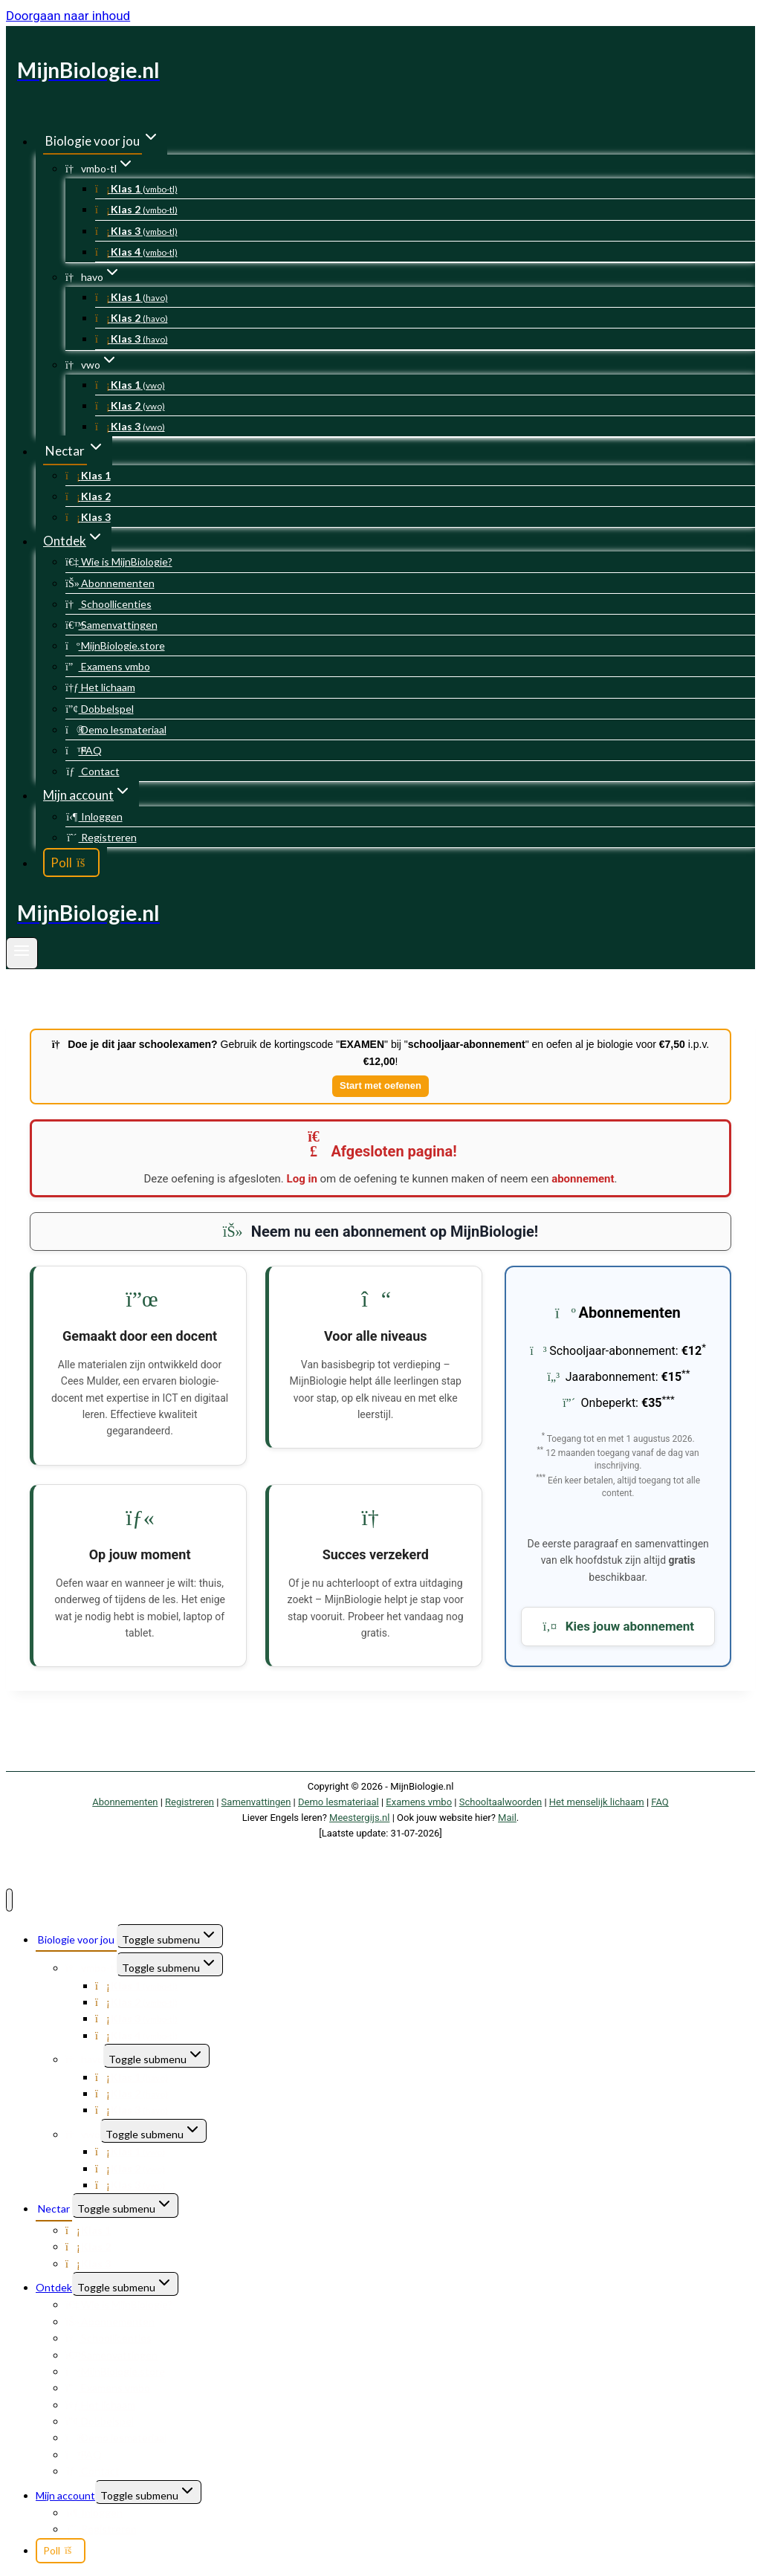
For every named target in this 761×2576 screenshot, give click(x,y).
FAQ (83, 750)
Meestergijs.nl (359, 1817)
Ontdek (54, 2287)
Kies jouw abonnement (618, 1626)
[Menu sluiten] (9, 1900)
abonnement (582, 1178)
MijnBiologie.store (115, 645)
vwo (82, 2134)
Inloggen (94, 816)
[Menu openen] (22, 953)
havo (84, 2059)
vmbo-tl (91, 1967)
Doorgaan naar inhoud (68, 15)
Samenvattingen (111, 624)
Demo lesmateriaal (115, 729)
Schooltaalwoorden (501, 1802)
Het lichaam (100, 687)
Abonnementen (110, 583)
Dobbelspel (99, 708)
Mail (507, 1817)
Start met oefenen (380, 1085)
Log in (302, 1178)
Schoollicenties (108, 604)
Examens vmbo (107, 666)
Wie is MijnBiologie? (118, 561)
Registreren (101, 837)
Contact (92, 771)
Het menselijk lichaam (596, 1802)
